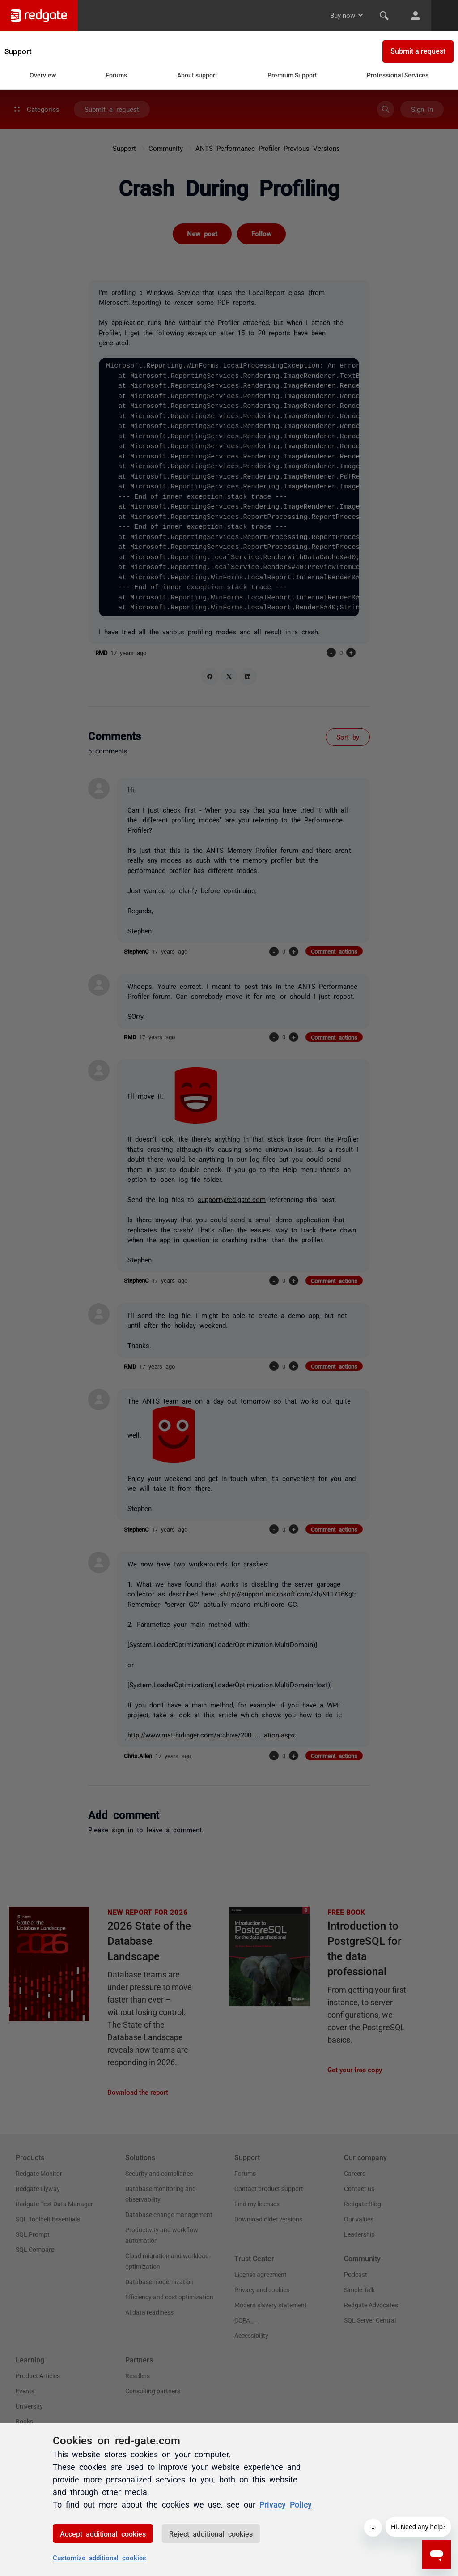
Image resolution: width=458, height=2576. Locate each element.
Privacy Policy (285, 2504)
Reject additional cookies (211, 2533)
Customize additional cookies (99, 2557)
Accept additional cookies (103, 2533)
